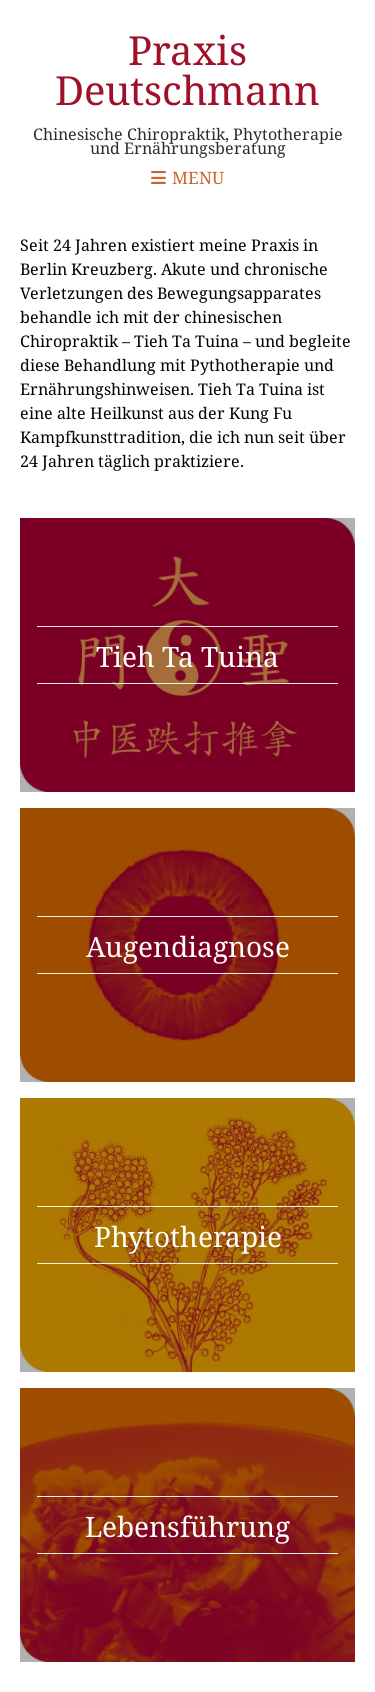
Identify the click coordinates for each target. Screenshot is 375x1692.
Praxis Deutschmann (187, 70)
